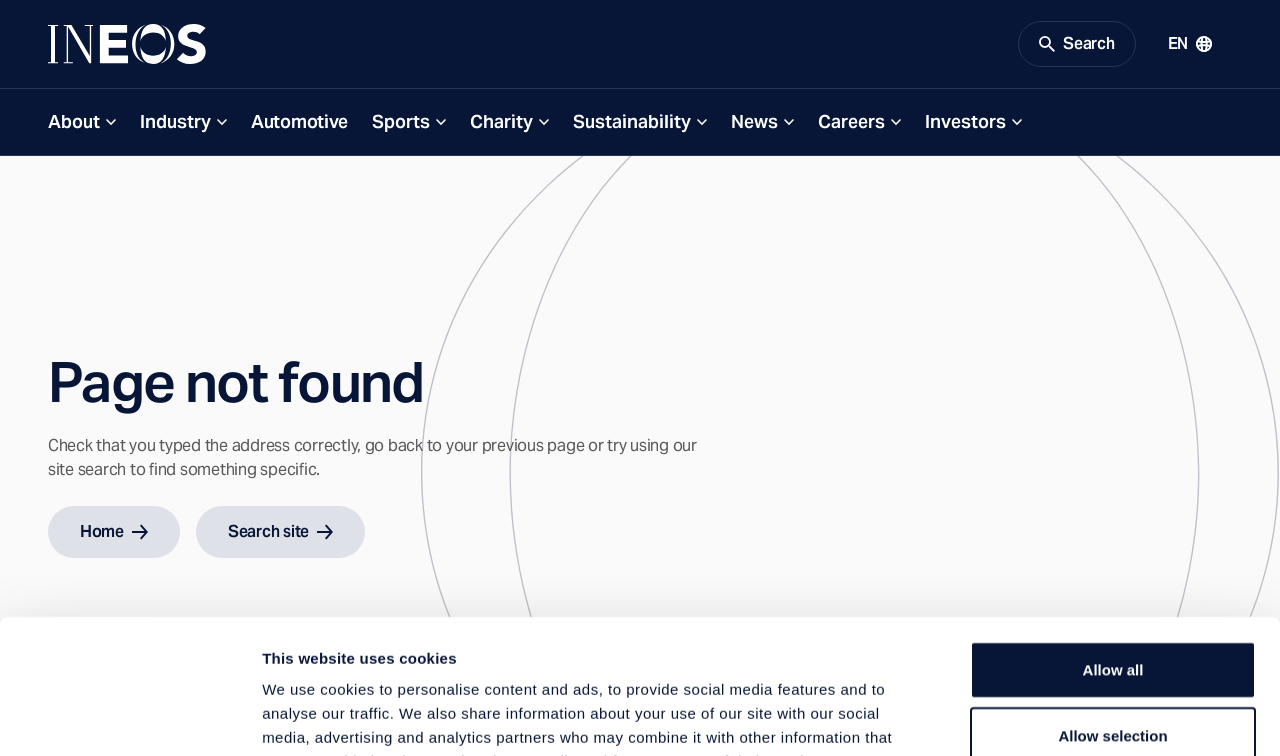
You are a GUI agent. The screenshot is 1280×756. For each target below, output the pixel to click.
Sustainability (632, 121)
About (74, 121)
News (754, 121)
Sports (401, 121)
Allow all (1113, 543)
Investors (965, 121)
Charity (501, 121)
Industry (175, 121)
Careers (851, 121)
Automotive (299, 121)
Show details (1049, 716)
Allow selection (1112, 609)
